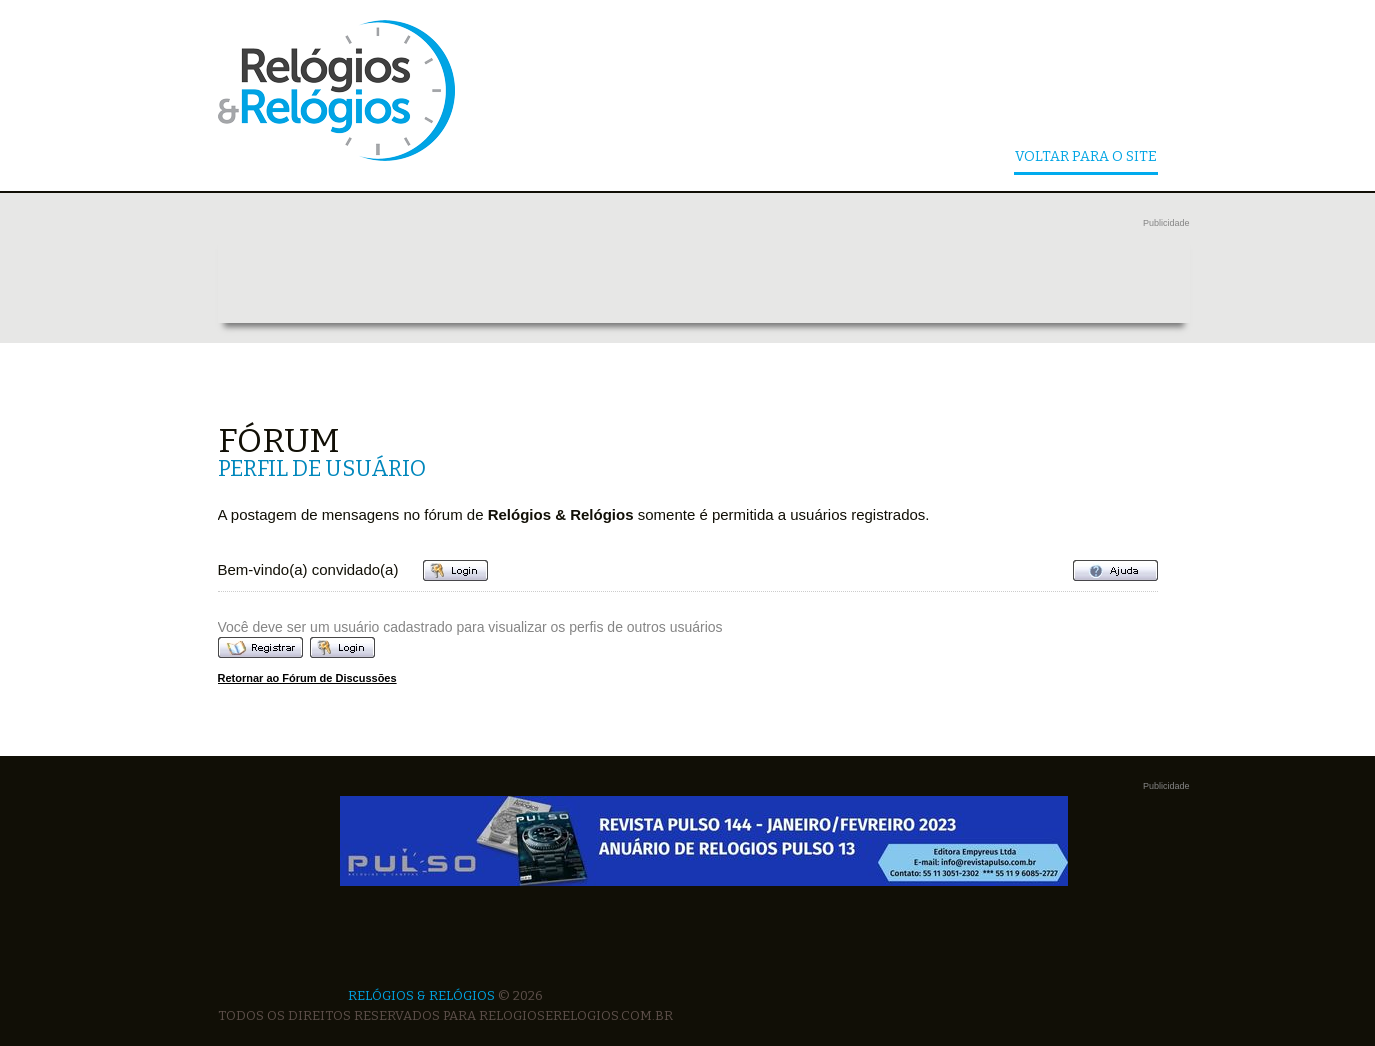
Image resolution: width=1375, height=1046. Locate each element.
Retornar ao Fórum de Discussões (307, 678)
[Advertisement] (704, 278)
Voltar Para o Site (1086, 157)
